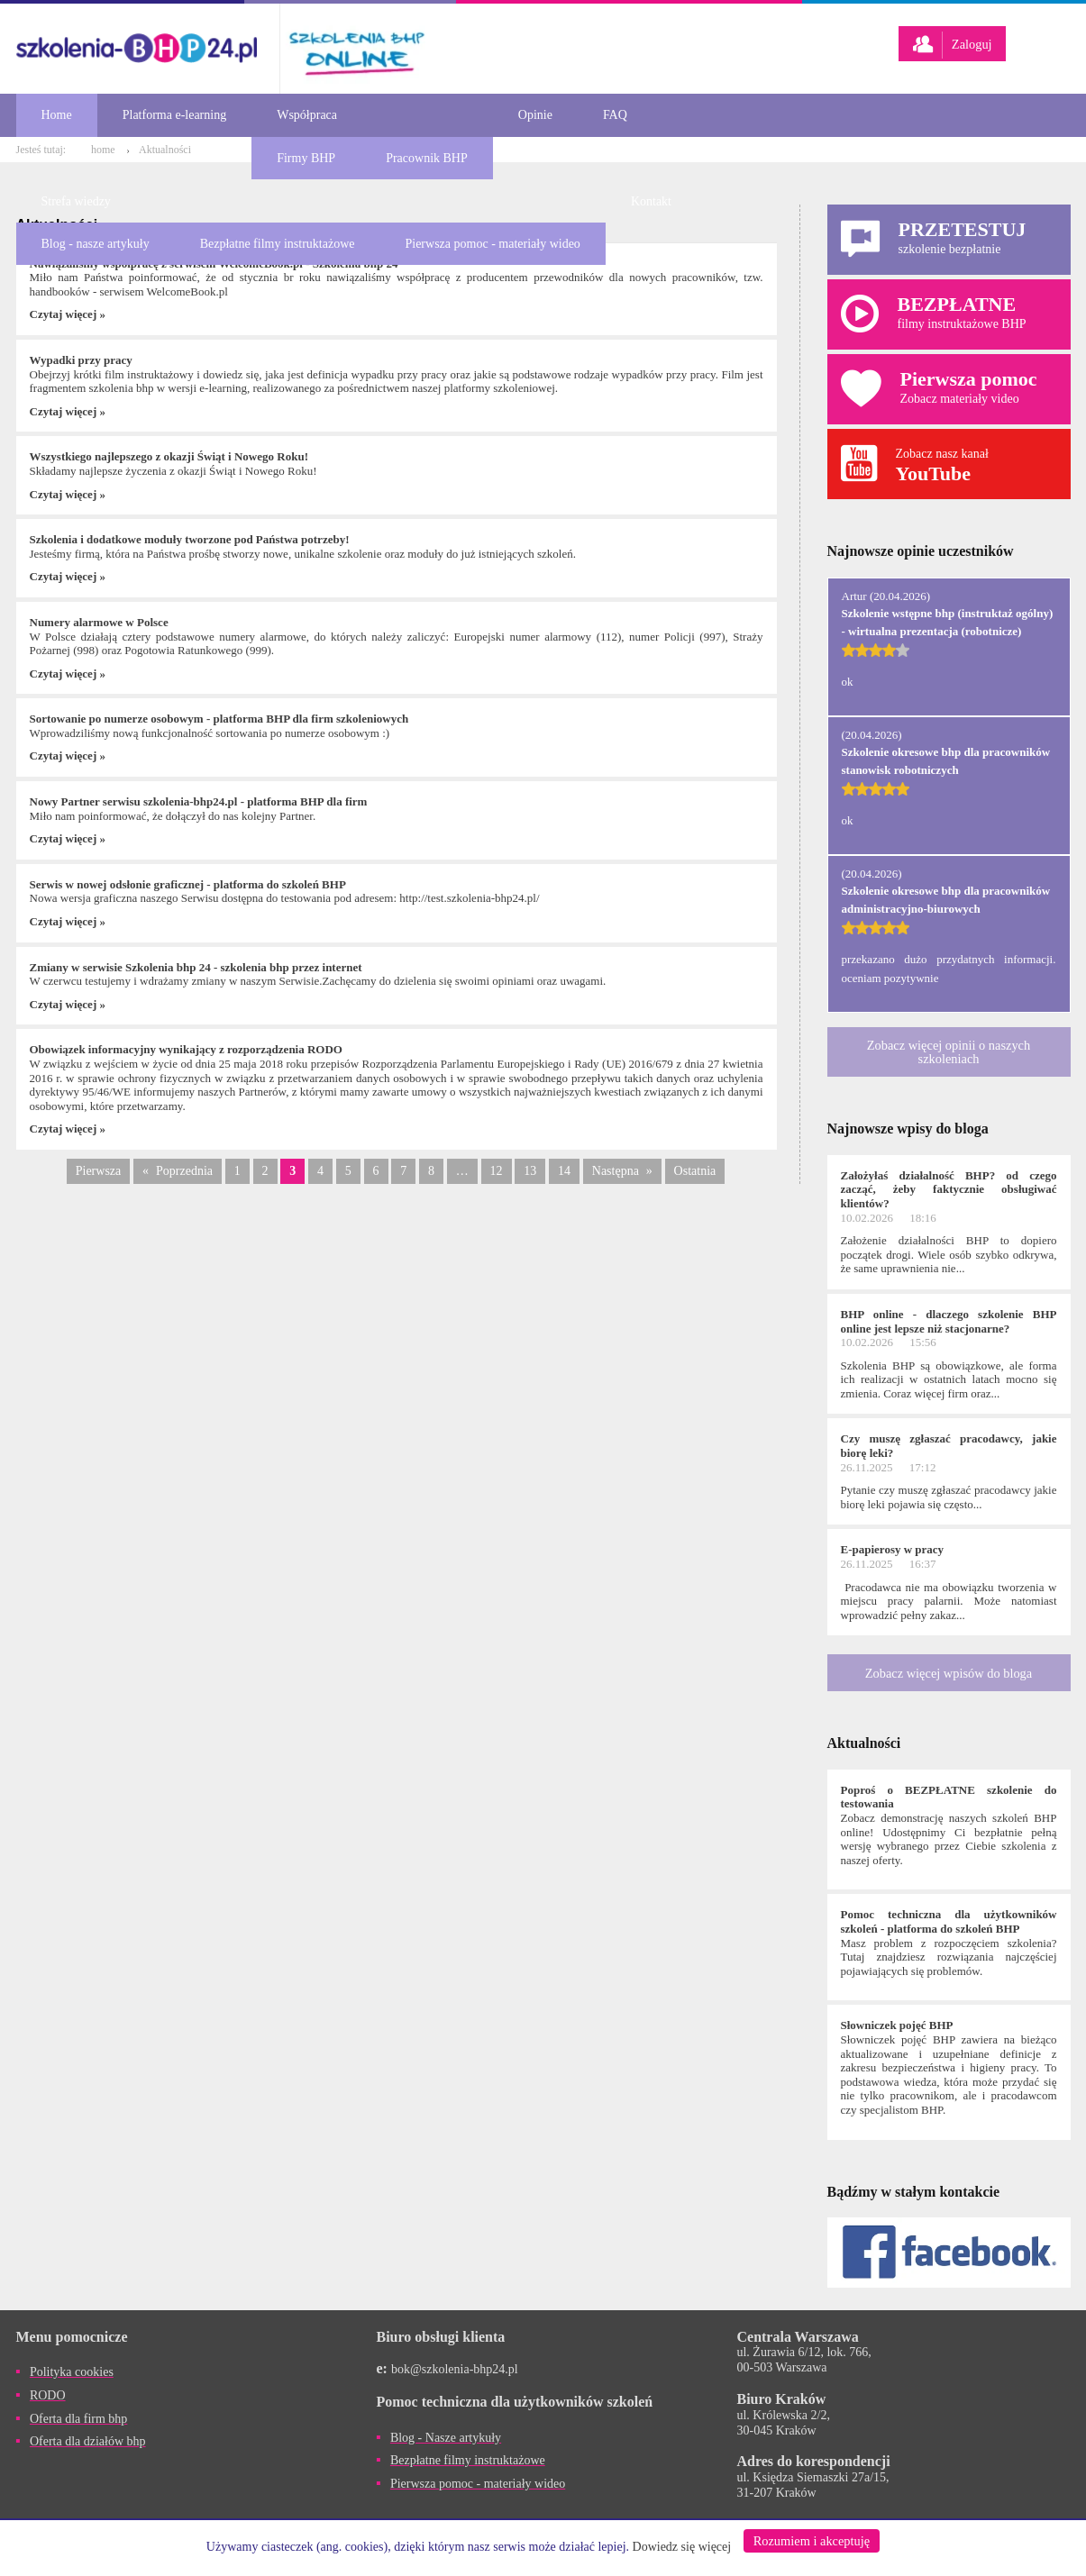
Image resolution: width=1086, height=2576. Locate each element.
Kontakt (651, 201)
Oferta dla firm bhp (78, 2419)
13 (530, 1171)
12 (496, 1171)
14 (564, 1171)
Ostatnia (695, 1171)
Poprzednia (184, 1171)
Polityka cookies (72, 2372)
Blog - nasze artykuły (95, 243)
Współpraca (307, 115)
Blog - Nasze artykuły (445, 2437)
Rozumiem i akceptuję (811, 2541)
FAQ (615, 115)
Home (56, 115)
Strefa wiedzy (76, 201)
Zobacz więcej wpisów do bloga (948, 1673)
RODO (48, 2395)
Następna (615, 1171)
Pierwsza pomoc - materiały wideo (492, 243)
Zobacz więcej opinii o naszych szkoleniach (948, 1051)
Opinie (535, 115)
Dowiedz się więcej (682, 2546)
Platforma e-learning (174, 115)
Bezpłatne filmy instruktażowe (277, 243)
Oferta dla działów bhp (88, 2441)
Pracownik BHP (427, 158)
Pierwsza (99, 1171)
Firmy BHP (306, 158)
